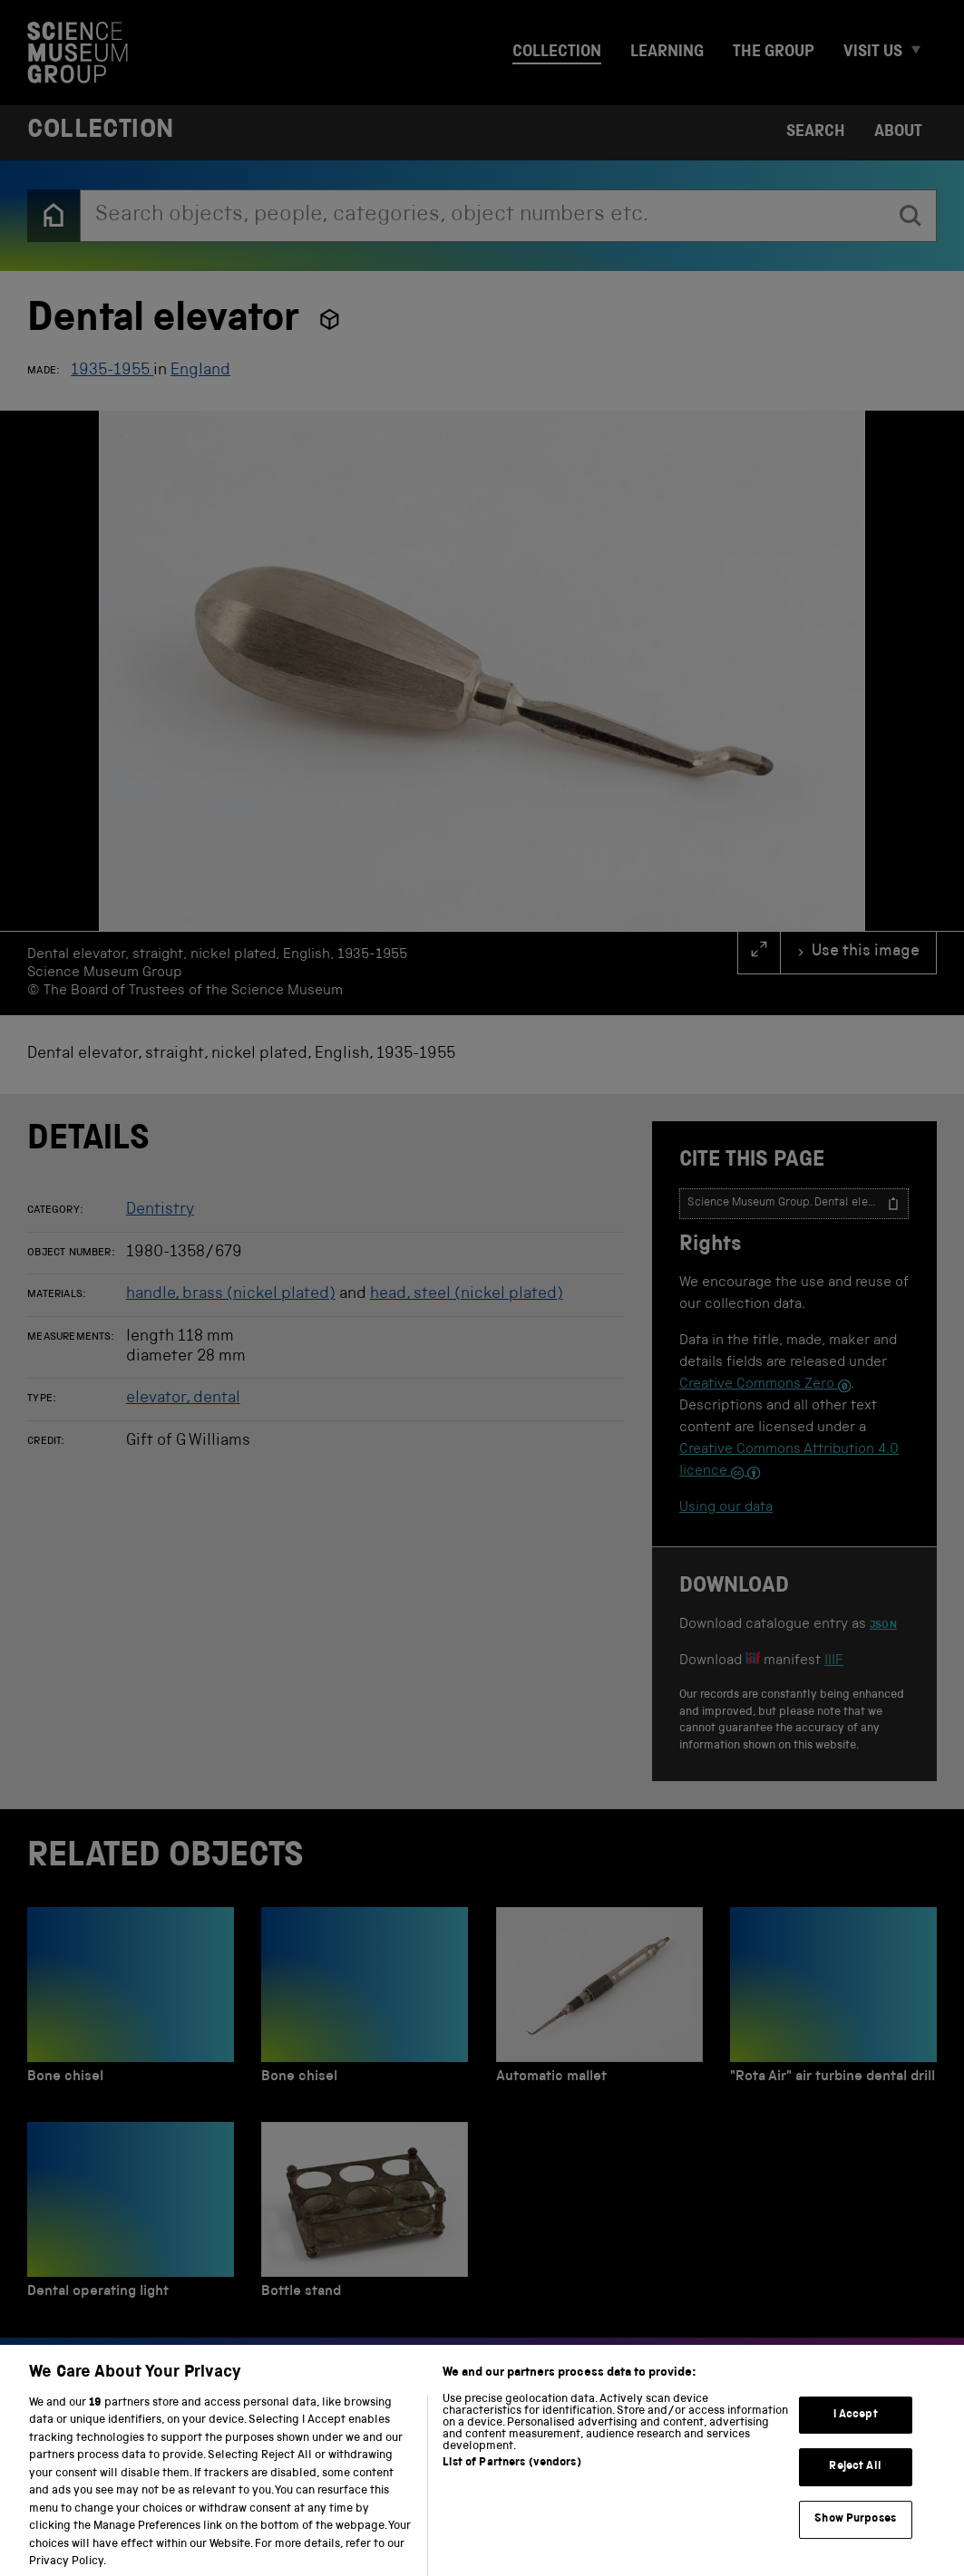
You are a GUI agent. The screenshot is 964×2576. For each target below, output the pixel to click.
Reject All (855, 2484)
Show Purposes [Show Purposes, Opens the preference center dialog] (855, 2536)
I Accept (855, 2431)
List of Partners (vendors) (511, 2480)
